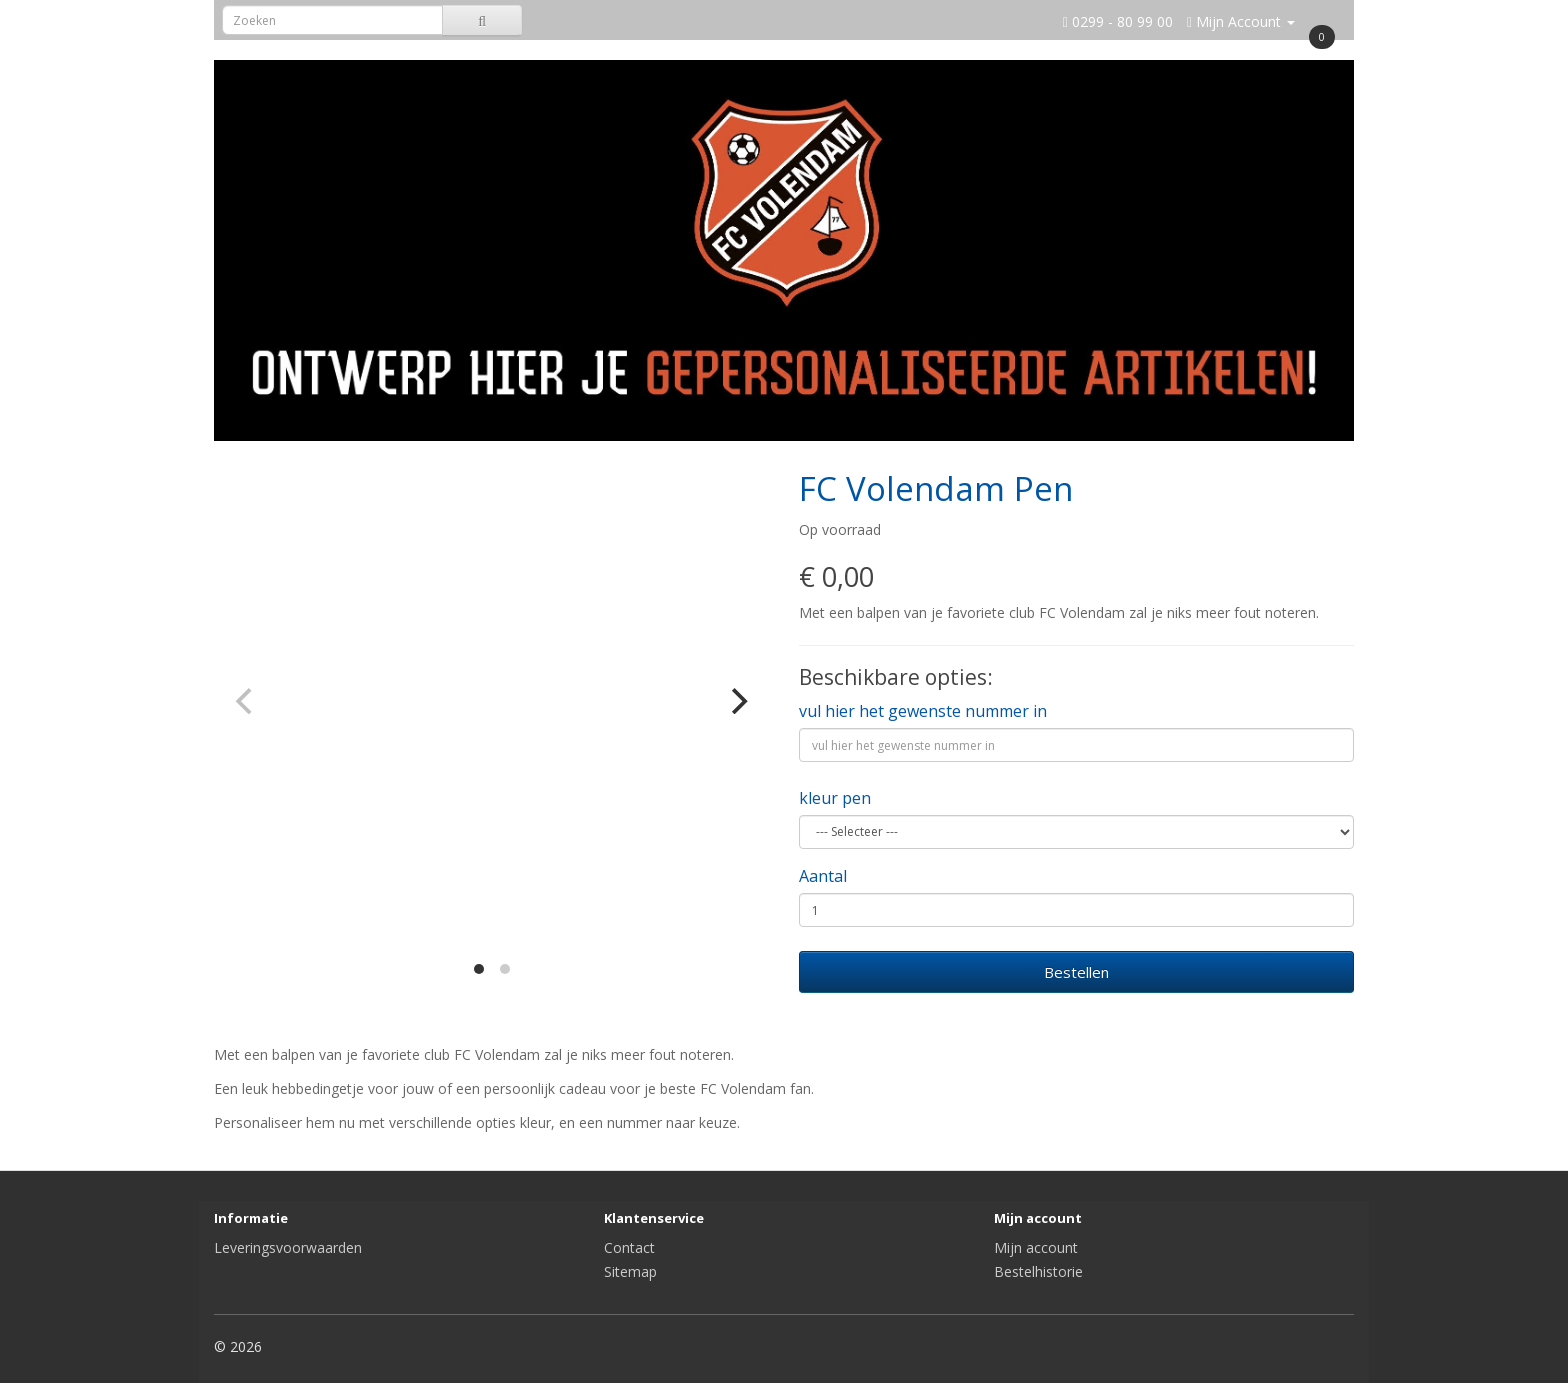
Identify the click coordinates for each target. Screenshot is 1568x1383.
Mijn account (1036, 1247)
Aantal (823, 876)
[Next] (737, 701)
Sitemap (630, 1271)
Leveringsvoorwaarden (288, 1247)
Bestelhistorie (1038, 1271)
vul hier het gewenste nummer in (923, 711)
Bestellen (1076, 972)
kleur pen (835, 798)
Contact (629, 1247)
